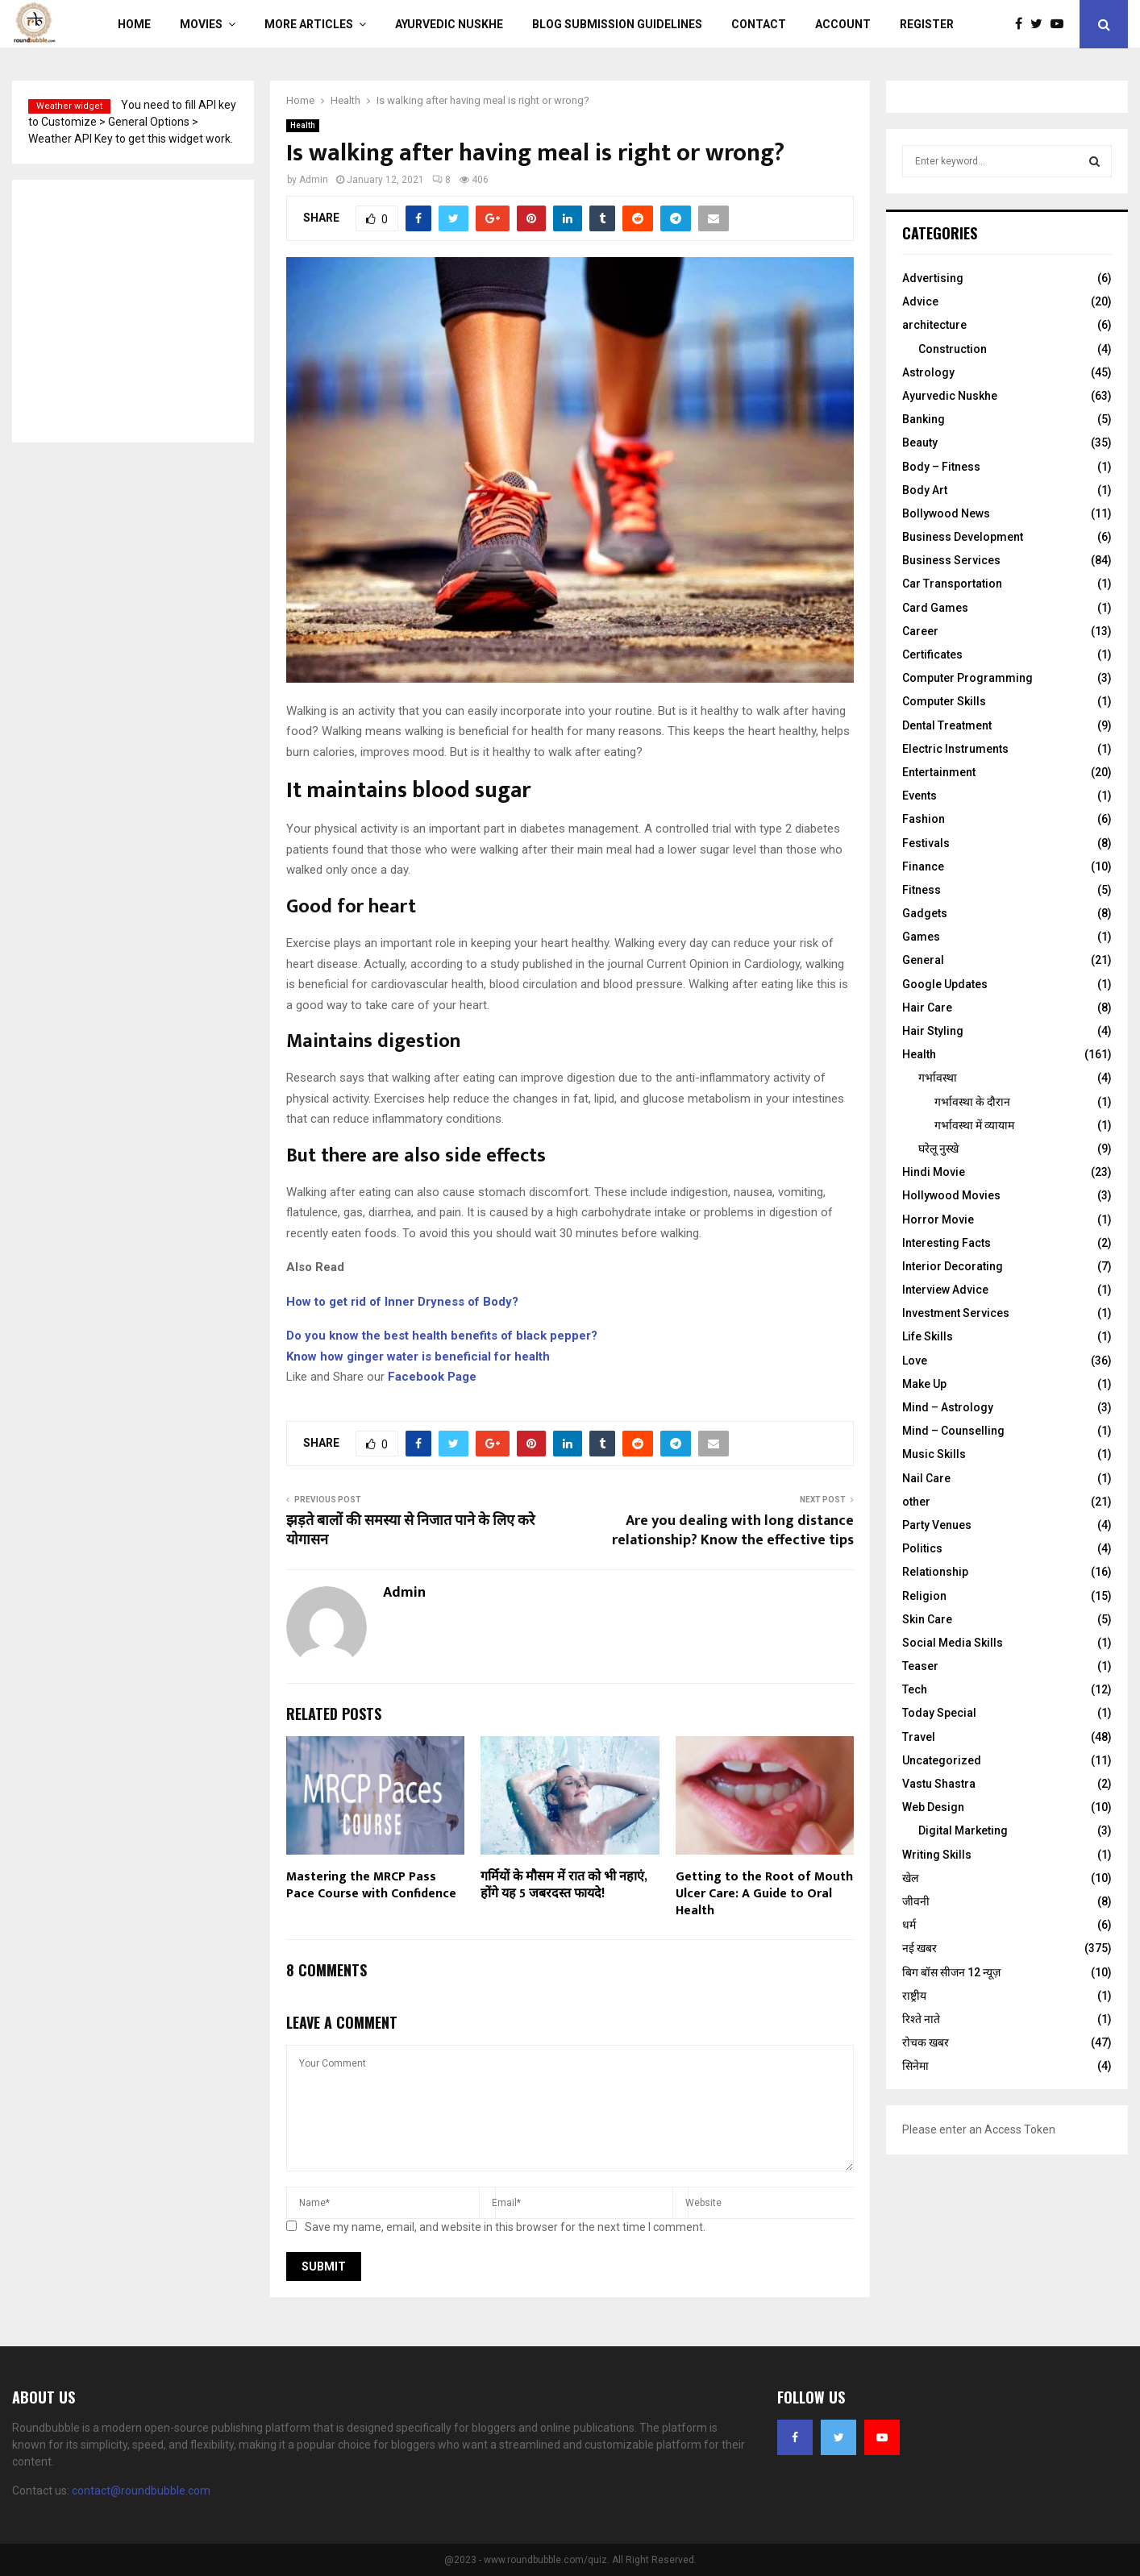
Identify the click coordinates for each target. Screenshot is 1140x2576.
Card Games (935, 607)
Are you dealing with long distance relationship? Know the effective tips (733, 1530)
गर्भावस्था (937, 1077)
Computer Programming (967, 677)
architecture (934, 324)
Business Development (962, 536)
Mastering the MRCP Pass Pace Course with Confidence (371, 1885)
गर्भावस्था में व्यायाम (974, 1125)
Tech (914, 1689)
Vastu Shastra (939, 1783)
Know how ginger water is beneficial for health (418, 1356)
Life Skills (927, 1336)
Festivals (926, 843)
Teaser (920, 1666)
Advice (920, 301)
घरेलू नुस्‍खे (938, 1148)
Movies (201, 24)
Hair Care (927, 1007)
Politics (922, 1548)
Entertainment (939, 772)
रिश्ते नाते (921, 2019)
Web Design (933, 1807)
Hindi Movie (933, 1171)
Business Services (951, 560)
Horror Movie (938, 1219)
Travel (918, 1736)
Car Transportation (952, 583)
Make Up (924, 1383)
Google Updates (945, 984)
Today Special (939, 1712)
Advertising (932, 278)
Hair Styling (932, 1030)
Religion (924, 1595)
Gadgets (924, 913)
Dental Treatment (947, 725)
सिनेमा (915, 2065)
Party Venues (936, 1525)
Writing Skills (936, 1854)
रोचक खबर (925, 2042)
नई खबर (919, 1948)
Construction (952, 349)
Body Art (924, 490)
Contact (758, 24)
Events (919, 795)
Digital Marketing (963, 1830)
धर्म (909, 1924)
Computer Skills (944, 701)
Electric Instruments (955, 748)
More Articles (308, 24)
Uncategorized (941, 1760)
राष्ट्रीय (914, 1995)
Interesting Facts (946, 1242)
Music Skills (934, 1454)
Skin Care (927, 1619)
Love (914, 1360)
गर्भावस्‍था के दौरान (972, 1101)
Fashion (923, 818)
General (923, 960)
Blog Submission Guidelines (617, 24)
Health (302, 125)
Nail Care (926, 1478)
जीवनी (916, 1901)
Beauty (920, 442)
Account (843, 24)
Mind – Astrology (947, 1407)
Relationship (935, 1571)
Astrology (928, 372)
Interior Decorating (952, 1266)
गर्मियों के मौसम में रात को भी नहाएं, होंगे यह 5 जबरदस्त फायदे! (564, 1885)
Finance (923, 866)
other (916, 1501)
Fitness (921, 889)
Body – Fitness (941, 466)
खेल (910, 1878)
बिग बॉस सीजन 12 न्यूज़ (951, 1972)
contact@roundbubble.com (141, 2490)
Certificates (932, 654)
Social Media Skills (952, 1642)
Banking (923, 419)
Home (134, 24)
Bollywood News (946, 513)
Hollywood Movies (951, 1195)
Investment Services (955, 1313)
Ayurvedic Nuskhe (449, 24)
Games (921, 936)
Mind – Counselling (953, 1430)
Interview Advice (945, 1289)
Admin (313, 179)
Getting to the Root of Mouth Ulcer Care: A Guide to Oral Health (764, 1894)
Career (920, 631)
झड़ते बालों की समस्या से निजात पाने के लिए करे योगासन (410, 1530)
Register (927, 24)
